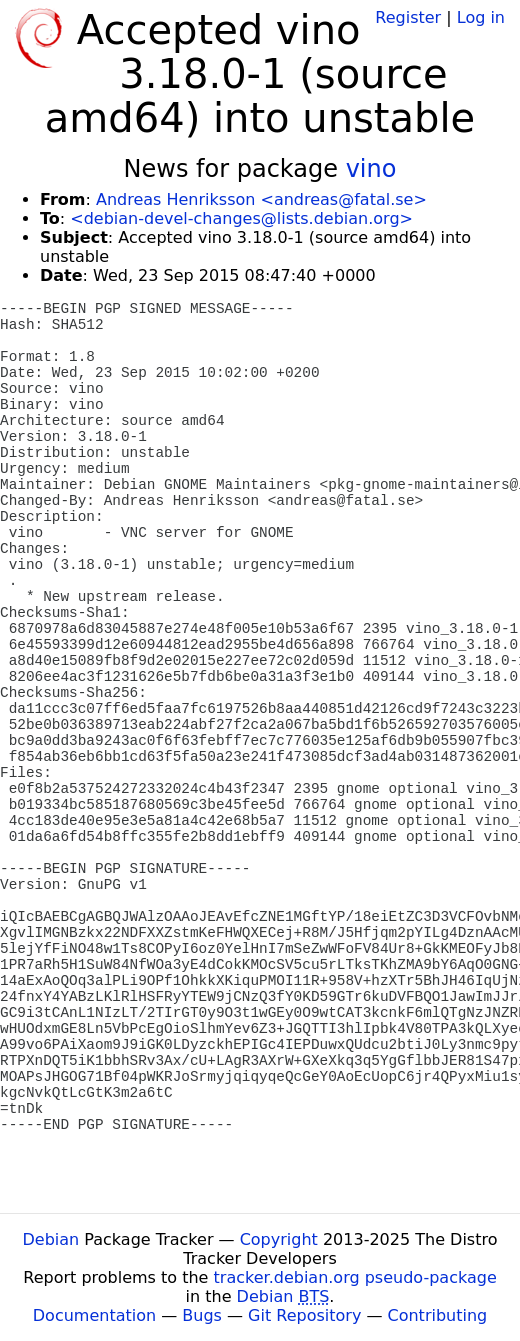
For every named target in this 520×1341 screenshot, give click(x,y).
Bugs (202, 1315)
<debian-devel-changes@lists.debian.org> (241, 218)
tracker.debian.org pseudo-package (355, 1277)
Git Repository (304, 1315)
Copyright (279, 1239)
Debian (51, 1239)
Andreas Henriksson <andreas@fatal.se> (261, 199)
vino (371, 169)
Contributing (438, 1315)
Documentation (94, 1315)
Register (408, 17)
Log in (481, 17)
